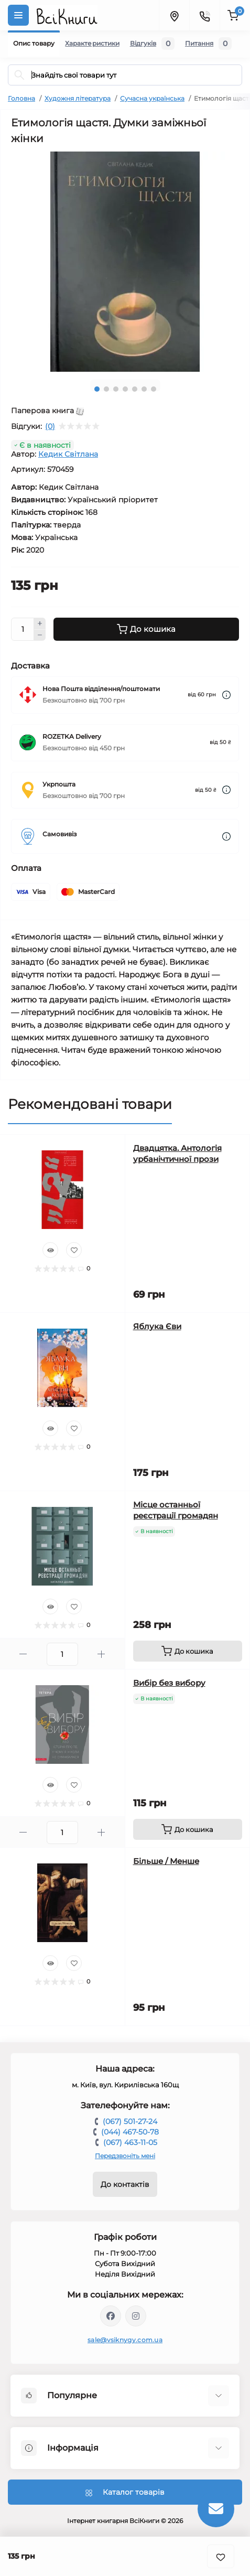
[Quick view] (50, 1250)
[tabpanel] (125, 262)
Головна (21, 98)
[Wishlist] (74, 1250)
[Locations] (174, 15)
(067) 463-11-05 (130, 2142)
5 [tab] (134, 389)
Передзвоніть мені (125, 2156)
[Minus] (40, 635)
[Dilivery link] (226, 695)
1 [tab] (97, 389)
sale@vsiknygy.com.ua (125, 2340)
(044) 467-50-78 (130, 2132)
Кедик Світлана (68, 454)
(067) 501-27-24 (130, 2121)
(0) (50, 426)
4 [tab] (125, 389)
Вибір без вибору (169, 1683)
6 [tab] (144, 389)
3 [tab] (115, 389)
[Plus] (40, 623)
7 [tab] (153, 389)
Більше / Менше (166, 1861)
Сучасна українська (152, 98)
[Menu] (18, 15)
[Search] (19, 74)
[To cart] (188, 1651)
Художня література (78, 98)
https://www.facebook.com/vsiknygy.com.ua (110, 2316)
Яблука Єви (157, 1326)
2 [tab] (106, 389)
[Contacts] (204, 15)
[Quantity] (22, 629)
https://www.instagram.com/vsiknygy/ (135, 2316)
